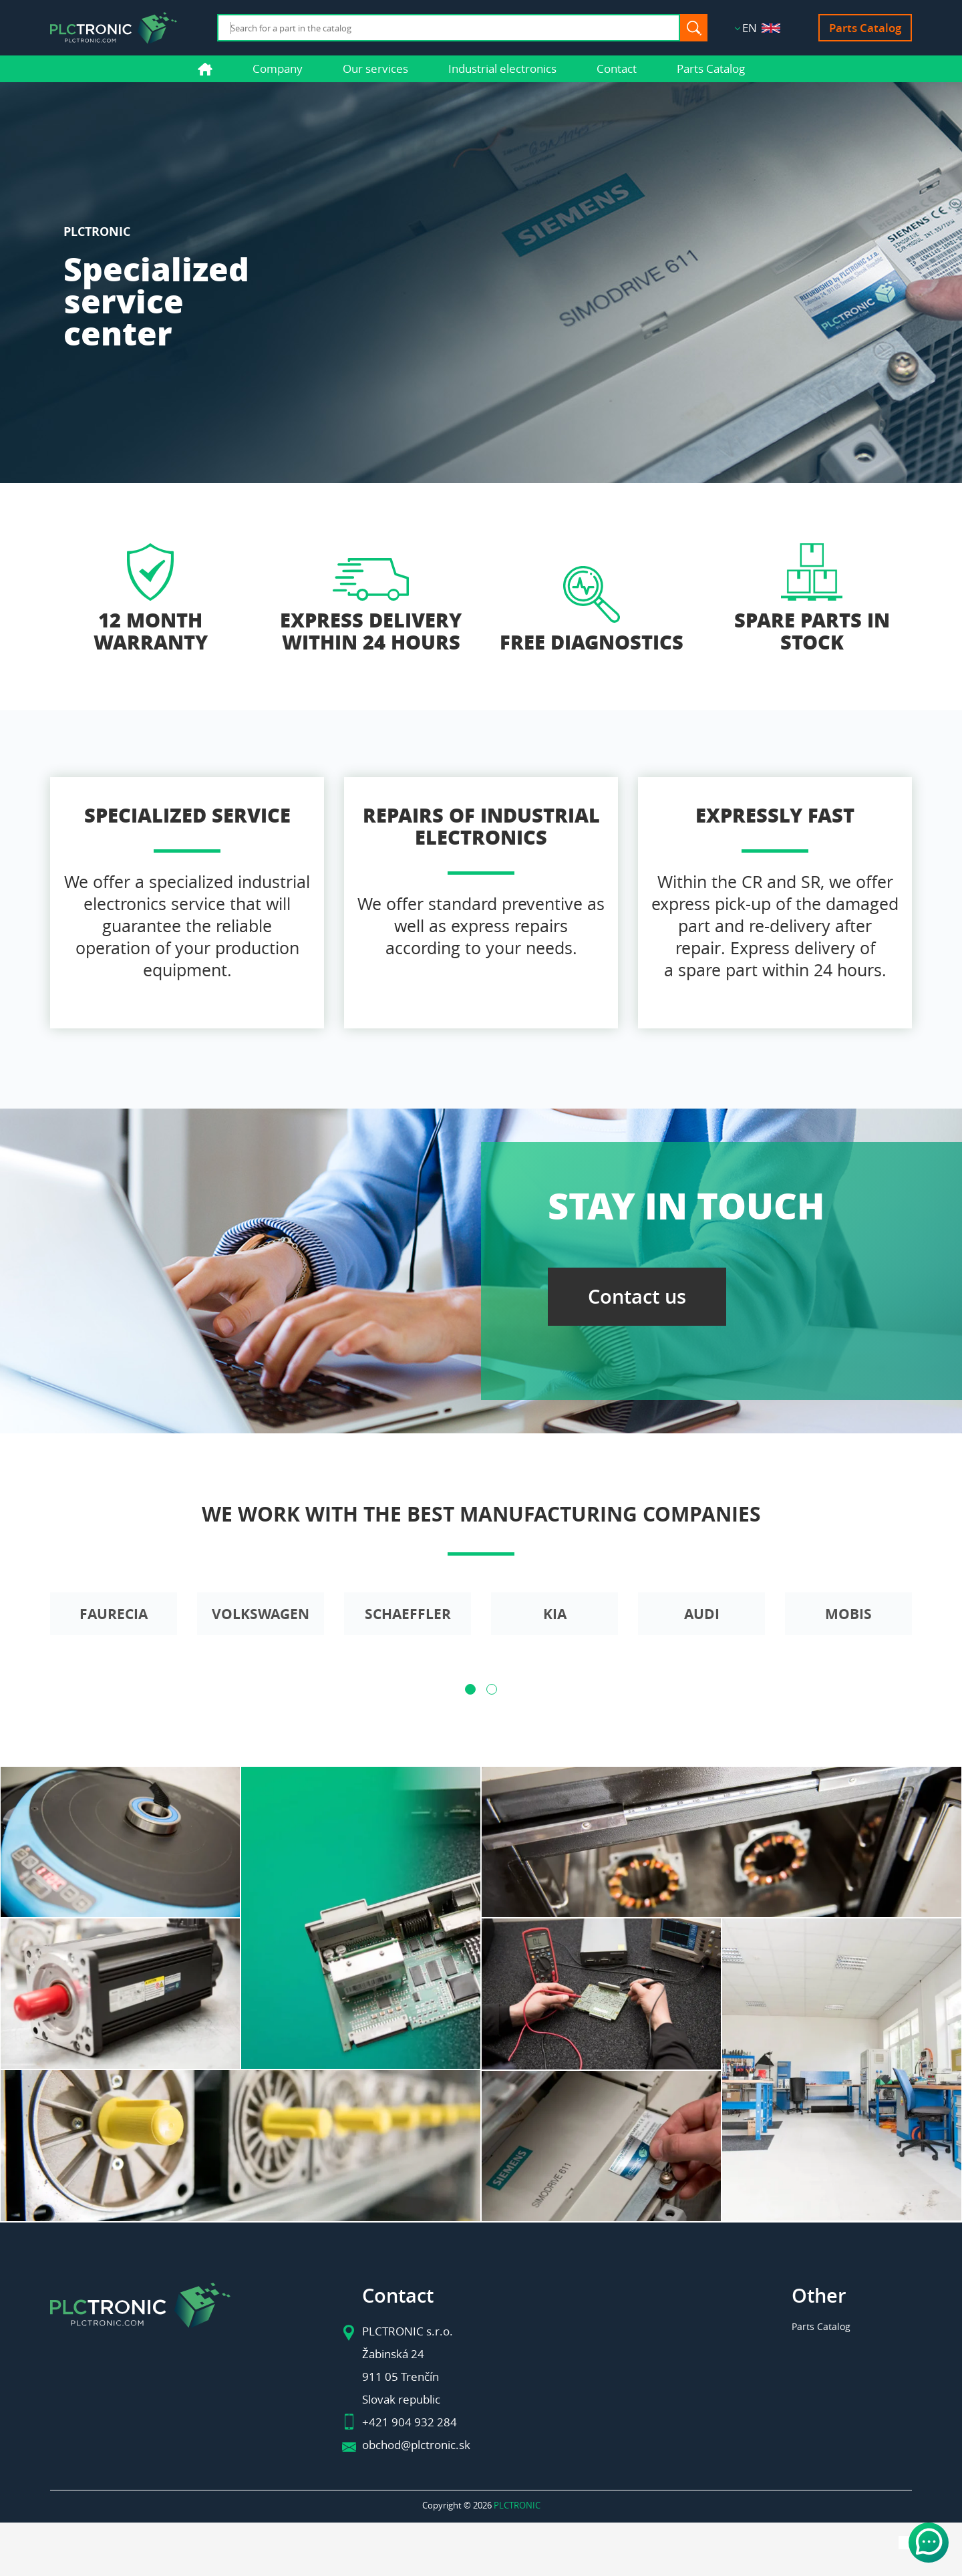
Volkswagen (260, 1614)
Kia (555, 1614)
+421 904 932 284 (409, 2422)
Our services (375, 68)
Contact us (637, 1297)
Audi (701, 1614)
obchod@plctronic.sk (416, 2444)
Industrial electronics (502, 68)
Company (278, 68)
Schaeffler (408, 1614)
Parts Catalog (865, 27)
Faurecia (113, 1614)
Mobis (848, 1614)
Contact (617, 68)
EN (761, 27)
